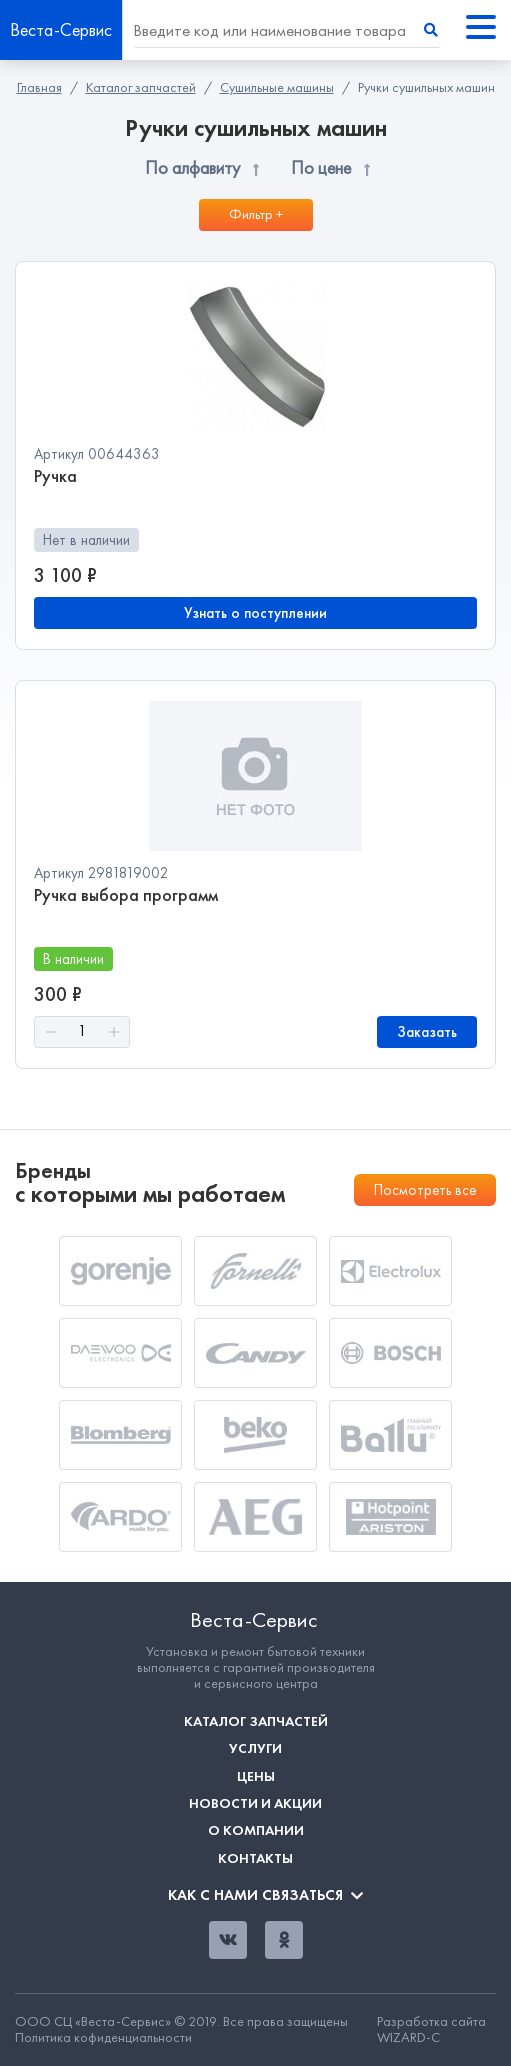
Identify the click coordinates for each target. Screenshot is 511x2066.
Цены (256, 1776)
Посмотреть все (425, 1190)
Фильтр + (256, 214)
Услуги (255, 1748)
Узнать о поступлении (255, 613)
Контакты (255, 1858)
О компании (256, 1830)
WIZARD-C (408, 2037)
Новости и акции (255, 1803)
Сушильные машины (277, 87)
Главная (39, 87)
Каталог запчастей (141, 87)
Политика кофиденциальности (103, 2038)
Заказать (427, 1032)
